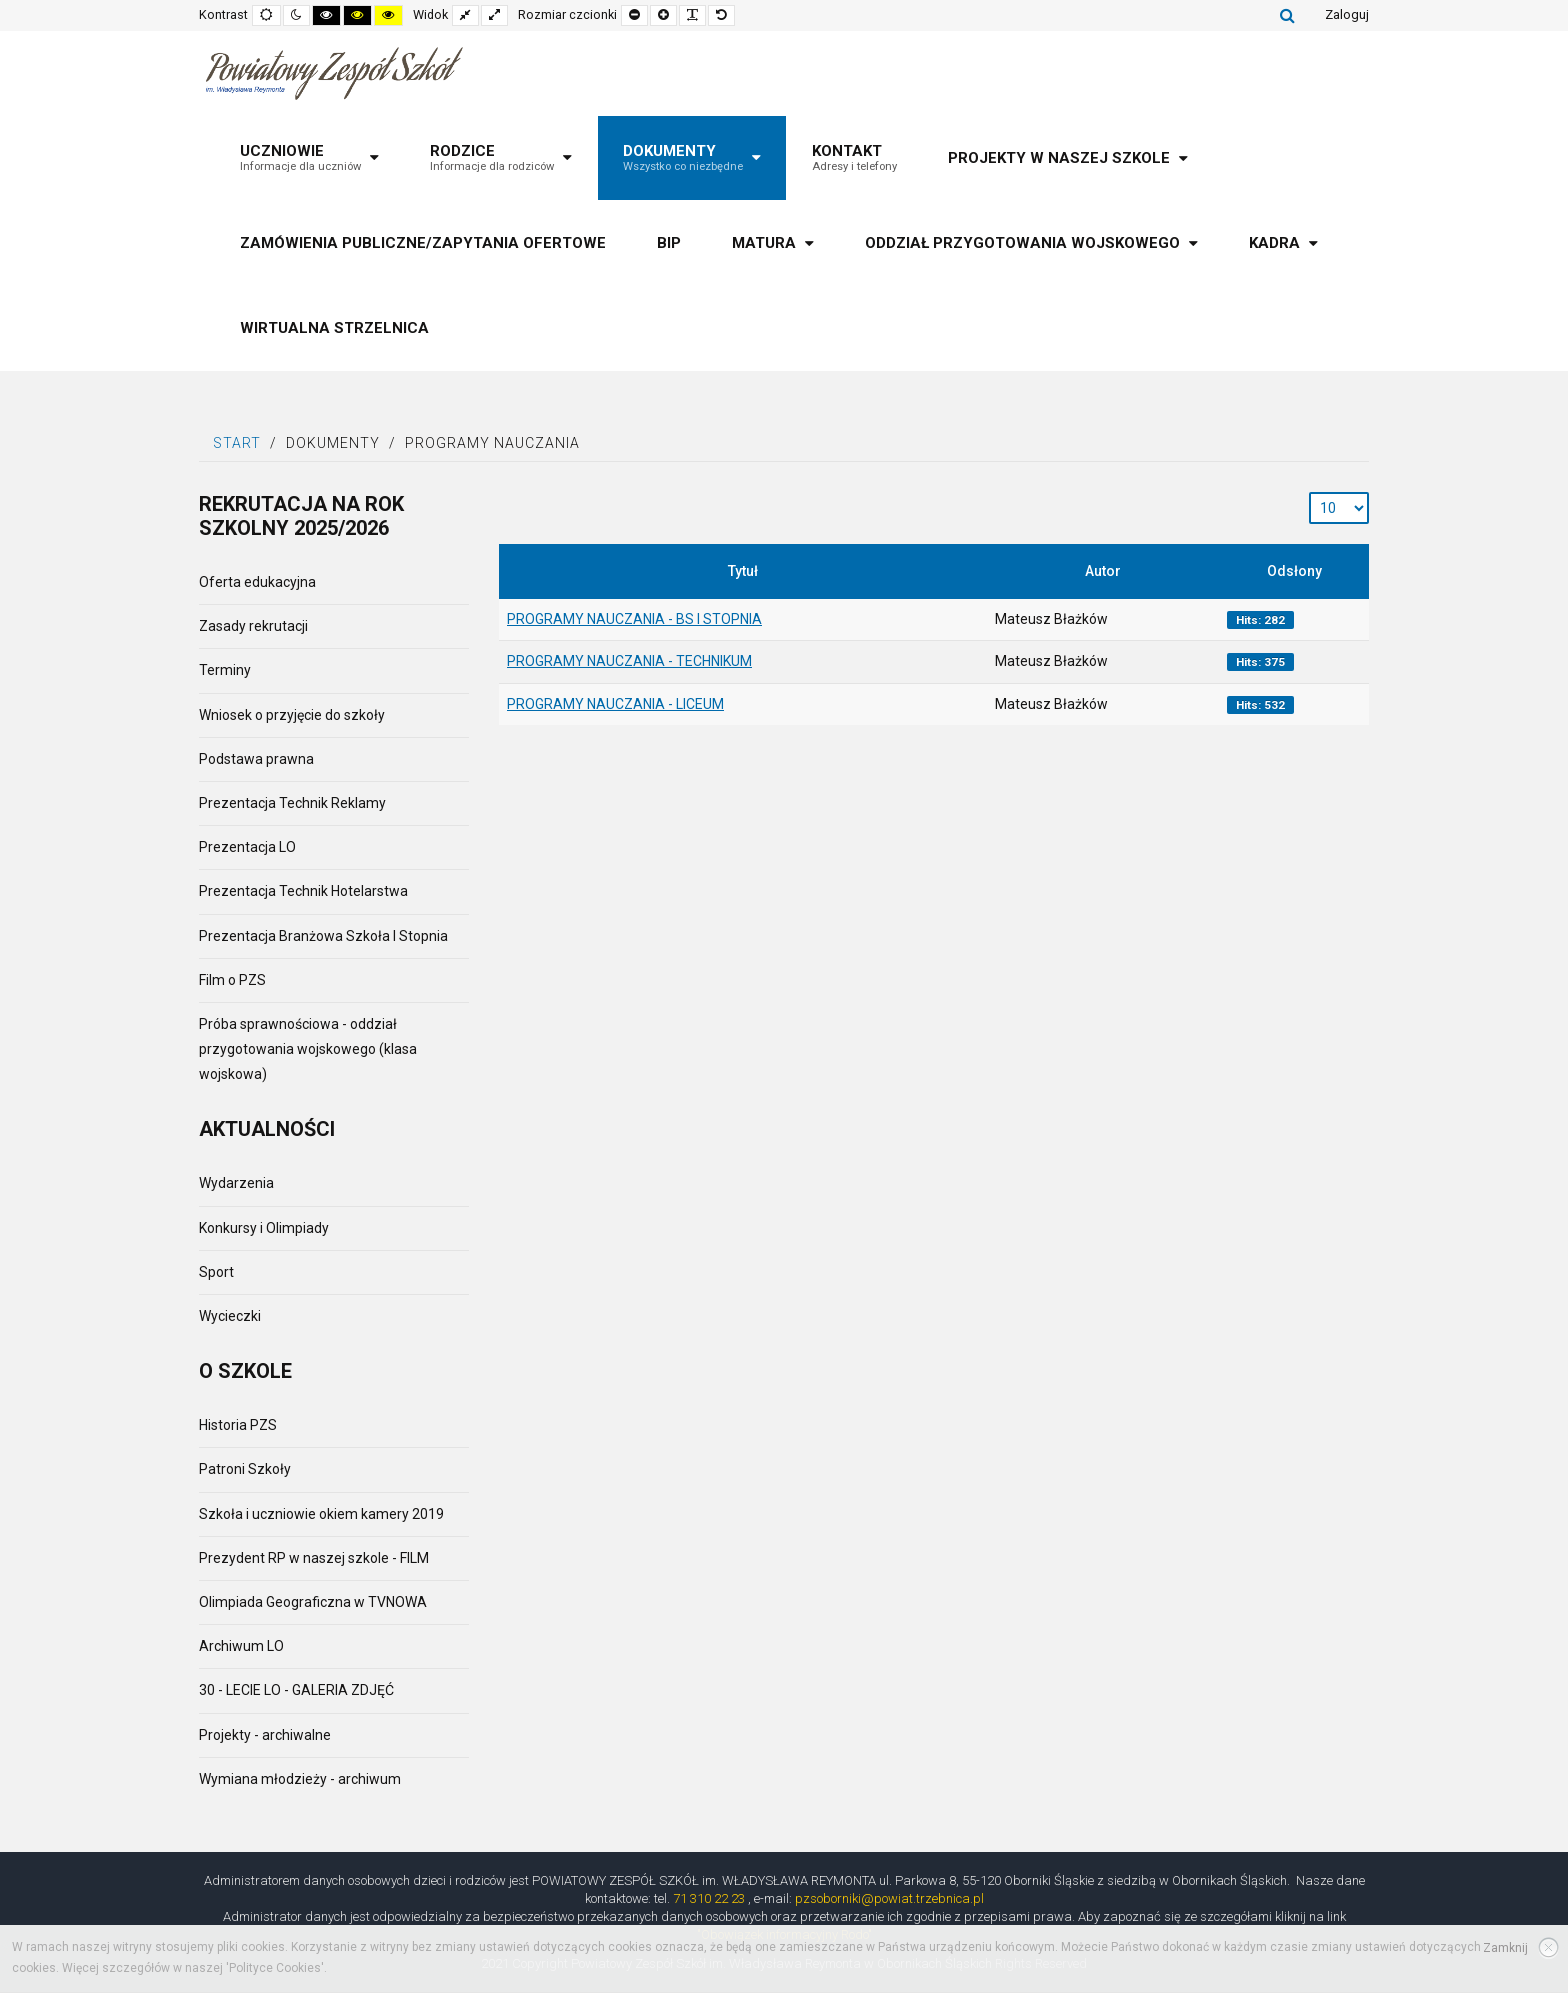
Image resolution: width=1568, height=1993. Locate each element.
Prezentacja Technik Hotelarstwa (303, 891)
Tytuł (743, 571)
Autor (1103, 571)
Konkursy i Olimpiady (264, 1228)
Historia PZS (238, 1425)
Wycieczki (230, 1316)
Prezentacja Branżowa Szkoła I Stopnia (323, 936)
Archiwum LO (241, 1646)
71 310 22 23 (709, 1898)
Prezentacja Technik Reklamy (292, 803)
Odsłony (1294, 571)
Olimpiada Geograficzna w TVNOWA (313, 1602)
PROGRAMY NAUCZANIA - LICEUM (615, 704)
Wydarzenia (236, 1183)
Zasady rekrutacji (253, 626)
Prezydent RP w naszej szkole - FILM (314, 1558)
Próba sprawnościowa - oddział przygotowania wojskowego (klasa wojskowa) (308, 1049)
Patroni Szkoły (245, 1469)
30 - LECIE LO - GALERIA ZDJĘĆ (296, 1690)
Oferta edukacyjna (257, 582)
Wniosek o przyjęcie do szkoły (292, 715)
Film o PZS (232, 980)
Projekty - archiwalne (265, 1735)
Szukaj (1287, 15)
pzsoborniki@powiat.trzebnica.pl (889, 1898)
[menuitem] (309, 158)
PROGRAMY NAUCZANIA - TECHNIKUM (629, 661)
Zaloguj (1347, 14)
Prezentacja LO (247, 847)
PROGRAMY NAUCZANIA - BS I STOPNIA (634, 619)
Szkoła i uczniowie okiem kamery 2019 (321, 1514)
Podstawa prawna (256, 759)
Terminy (225, 670)
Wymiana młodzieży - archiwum (300, 1779)
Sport (216, 1272)
